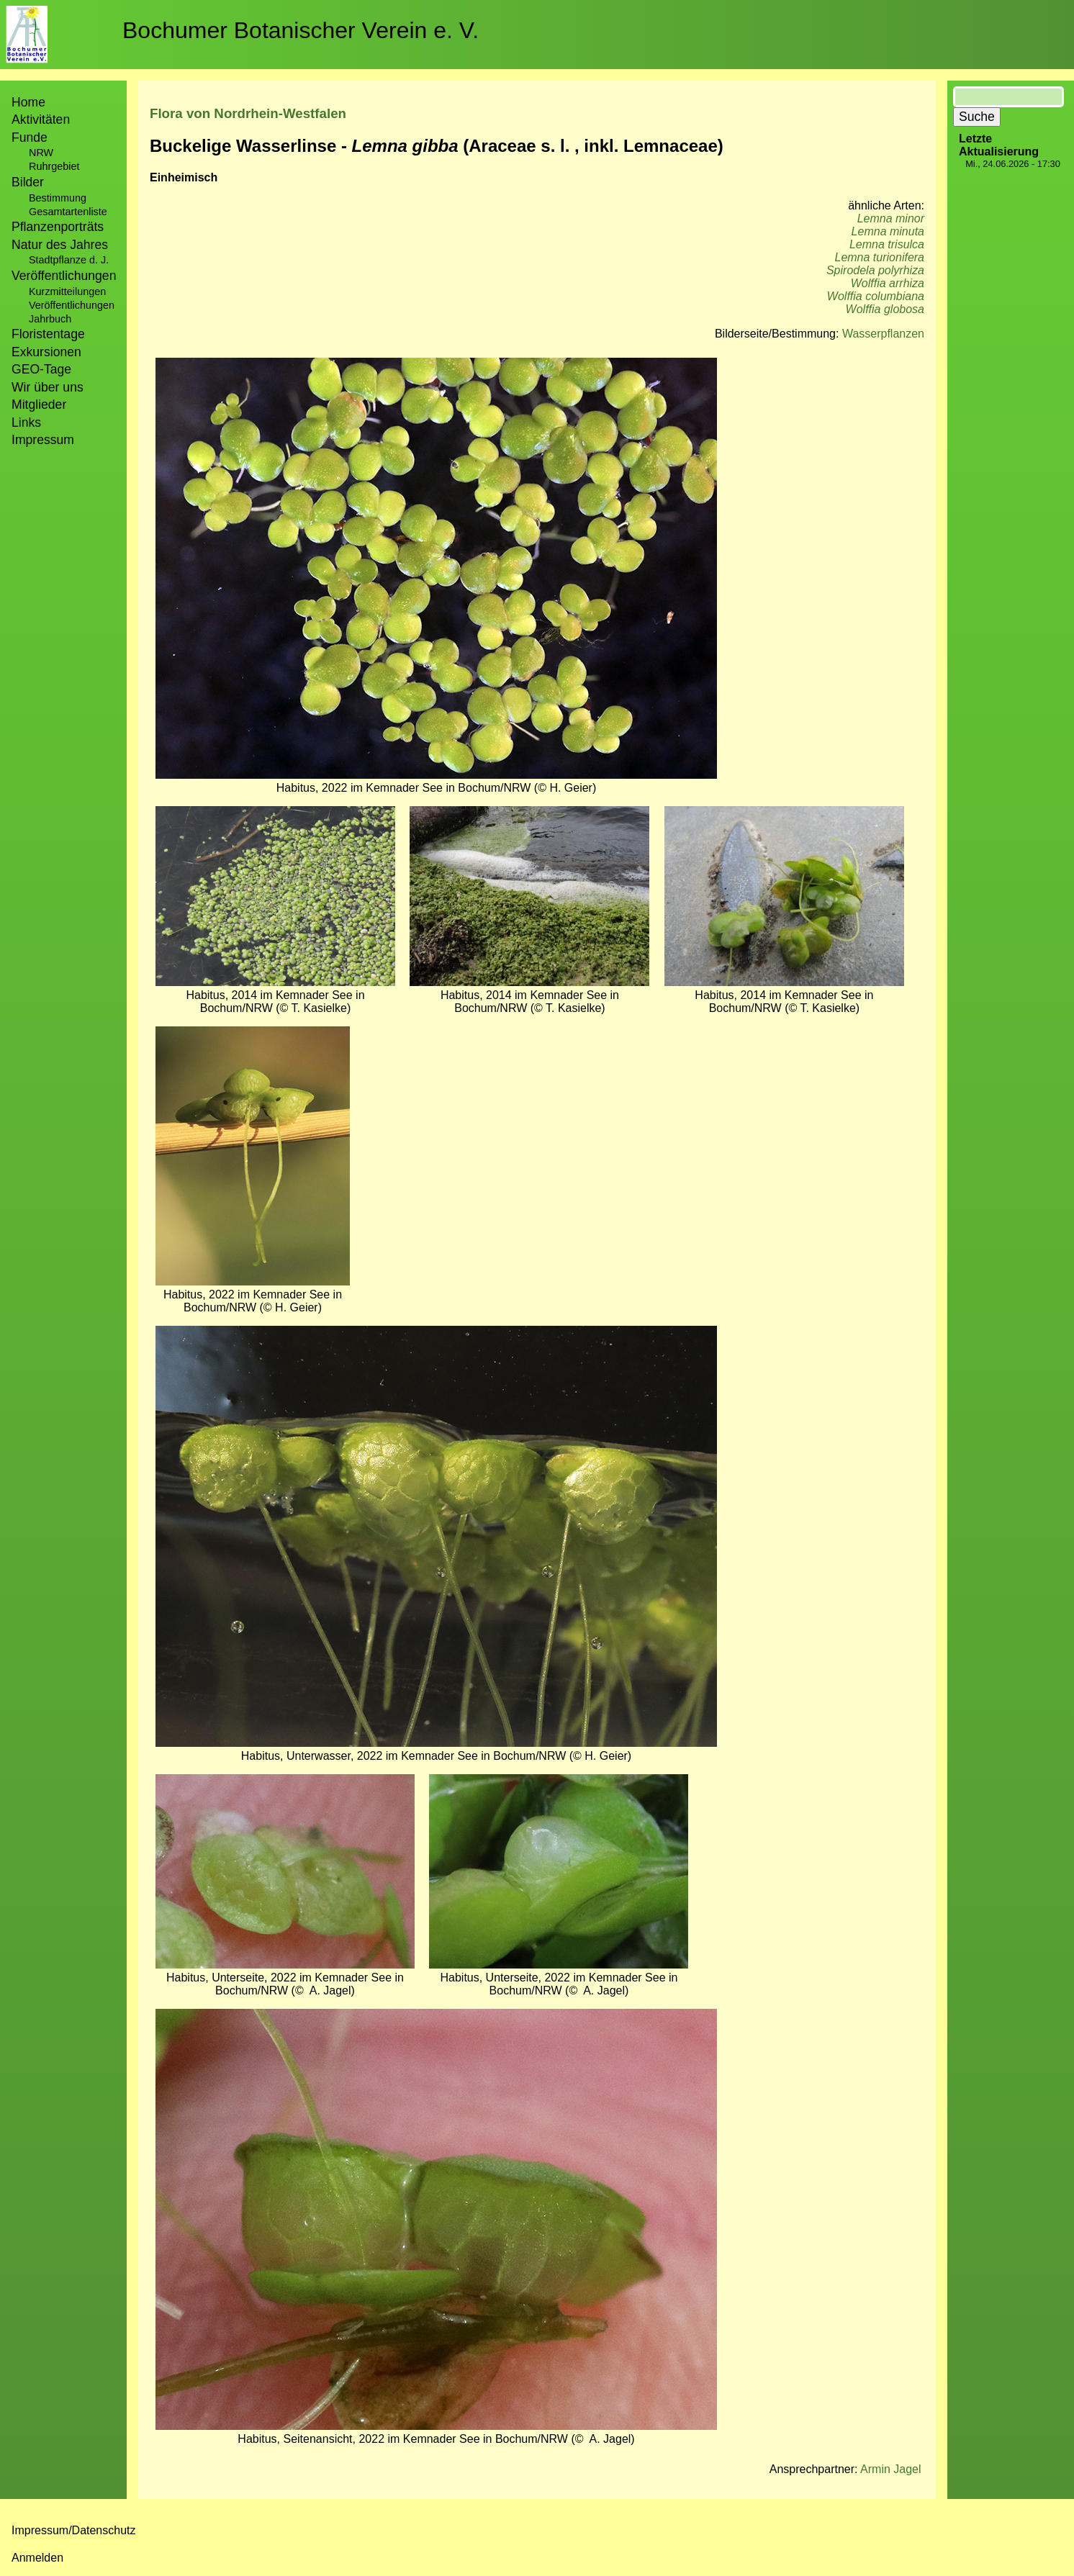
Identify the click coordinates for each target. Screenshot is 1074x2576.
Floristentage (48, 334)
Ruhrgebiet (54, 166)
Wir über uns (48, 387)
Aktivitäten (41, 119)
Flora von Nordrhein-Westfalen (248, 113)
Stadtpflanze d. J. (69, 260)
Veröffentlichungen (71, 305)
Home (28, 102)
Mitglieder (39, 404)
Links (26, 422)
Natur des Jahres (60, 245)
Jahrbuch (50, 319)
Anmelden (37, 2558)
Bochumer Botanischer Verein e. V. (300, 30)
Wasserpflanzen (883, 333)
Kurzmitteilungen (67, 291)
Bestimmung (57, 198)
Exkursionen (46, 352)
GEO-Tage (41, 369)
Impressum (43, 440)
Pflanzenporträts (58, 227)
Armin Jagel (890, 2469)
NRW (41, 152)
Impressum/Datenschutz (74, 2530)
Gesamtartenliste (68, 211)
